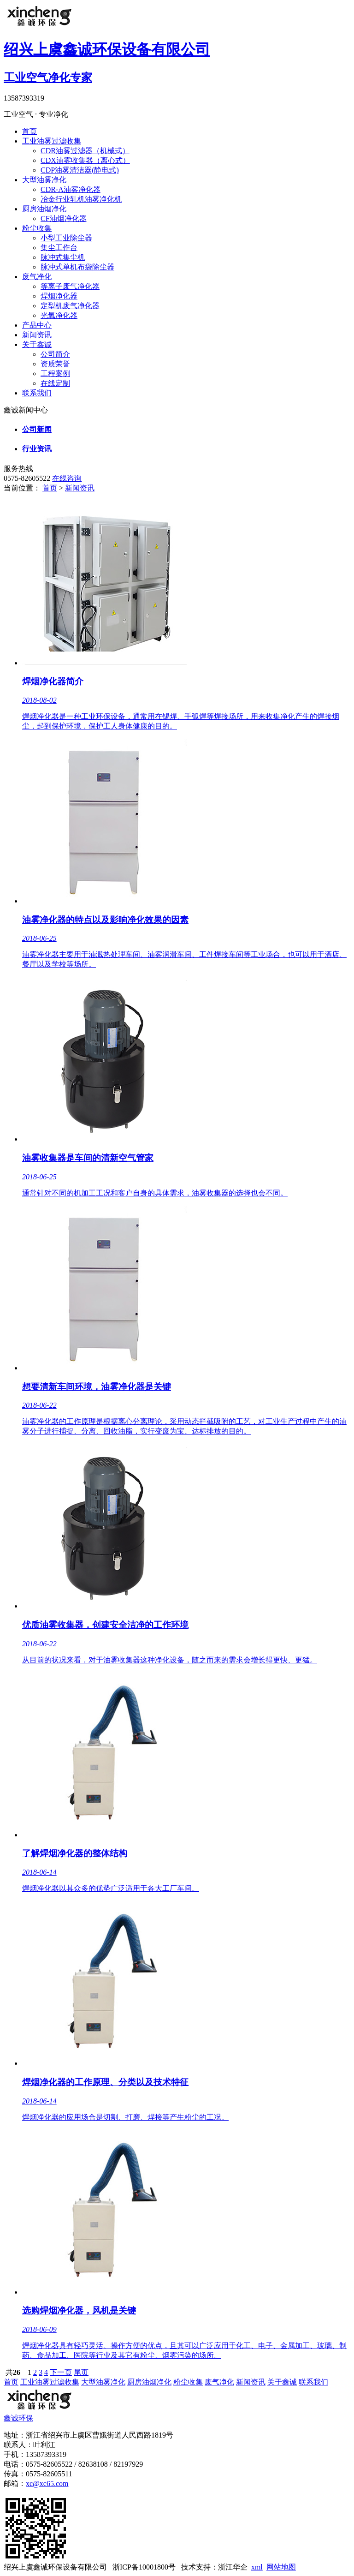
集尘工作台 (59, 247)
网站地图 (281, 2567)
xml (257, 2567)
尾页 (81, 2372)
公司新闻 (37, 429)
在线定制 (55, 383)
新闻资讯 (37, 335)
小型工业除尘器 (66, 238)
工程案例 (55, 373)
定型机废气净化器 (70, 306)
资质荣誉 (55, 364)
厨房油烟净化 (44, 209)
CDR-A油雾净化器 (70, 189)
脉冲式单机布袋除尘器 (77, 267)
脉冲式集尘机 (63, 257)
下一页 (61, 2372)
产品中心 (37, 325)
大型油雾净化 (44, 180)
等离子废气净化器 (70, 286)
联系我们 (37, 393)
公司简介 (55, 354)
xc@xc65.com (47, 2483)
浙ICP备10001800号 (144, 2567)
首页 (29, 131)
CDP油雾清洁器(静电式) (80, 170)
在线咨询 (67, 478)
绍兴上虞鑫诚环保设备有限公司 (55, 2567)
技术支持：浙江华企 (214, 2567)
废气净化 (37, 277)
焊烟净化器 (59, 296)
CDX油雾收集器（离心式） (85, 160)
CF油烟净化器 (64, 218)
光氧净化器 (59, 315)
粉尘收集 (37, 228)
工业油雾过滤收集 (51, 141)
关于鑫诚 (37, 344)
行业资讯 (37, 449)
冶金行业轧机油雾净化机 (81, 199)
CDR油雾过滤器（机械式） (85, 151)
